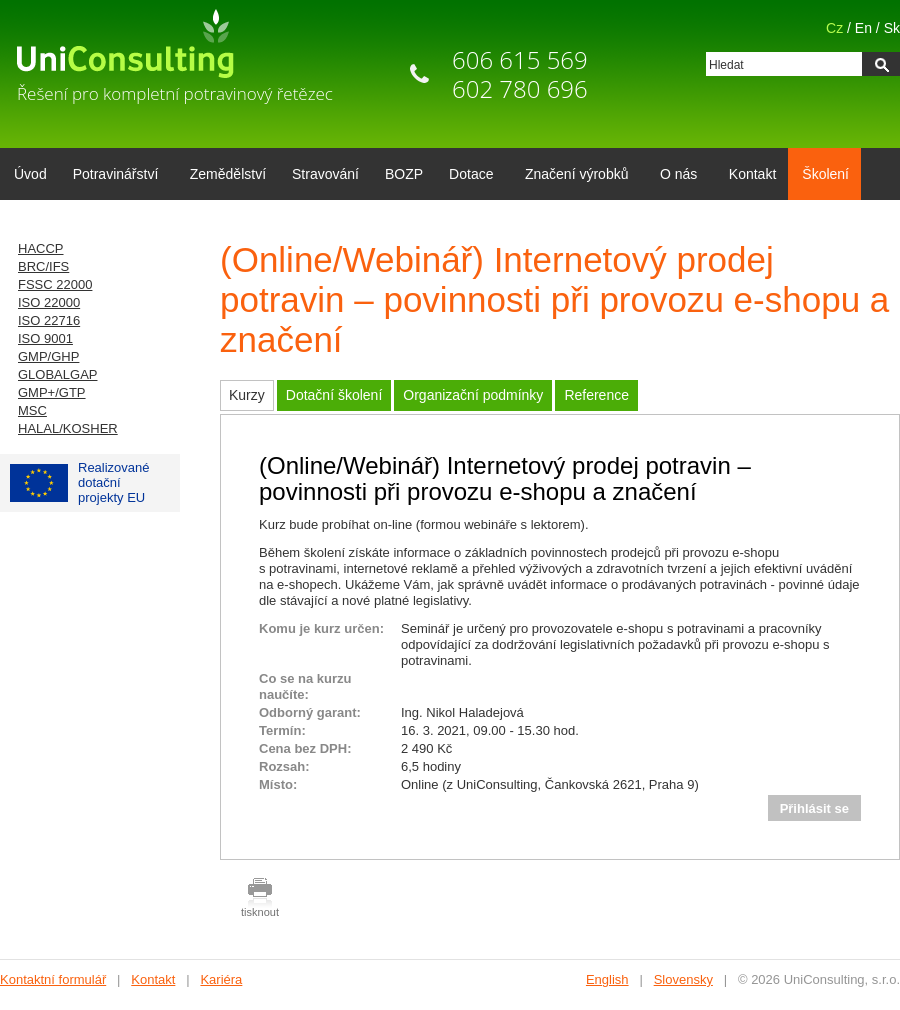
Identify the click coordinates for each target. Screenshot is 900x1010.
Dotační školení (334, 395)
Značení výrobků (573, 176)
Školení (825, 174)
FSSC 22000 (55, 284)
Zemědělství (228, 174)
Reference (596, 395)
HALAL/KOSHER (68, 428)
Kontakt (752, 174)
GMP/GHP (48, 356)
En (863, 28)
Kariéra (221, 979)
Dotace (467, 176)
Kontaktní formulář (53, 979)
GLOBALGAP (57, 374)
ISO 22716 (49, 320)
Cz (834, 28)
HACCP (41, 248)
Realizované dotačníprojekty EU (80, 482)
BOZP (404, 174)
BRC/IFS (43, 266)
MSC (32, 410)
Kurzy (247, 395)
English (607, 979)
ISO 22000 (49, 302)
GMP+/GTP (52, 392)
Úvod (30, 174)
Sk (892, 28)
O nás (675, 176)
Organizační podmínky (473, 395)
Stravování (325, 174)
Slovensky (683, 979)
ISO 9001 (45, 338)
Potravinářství (112, 176)
